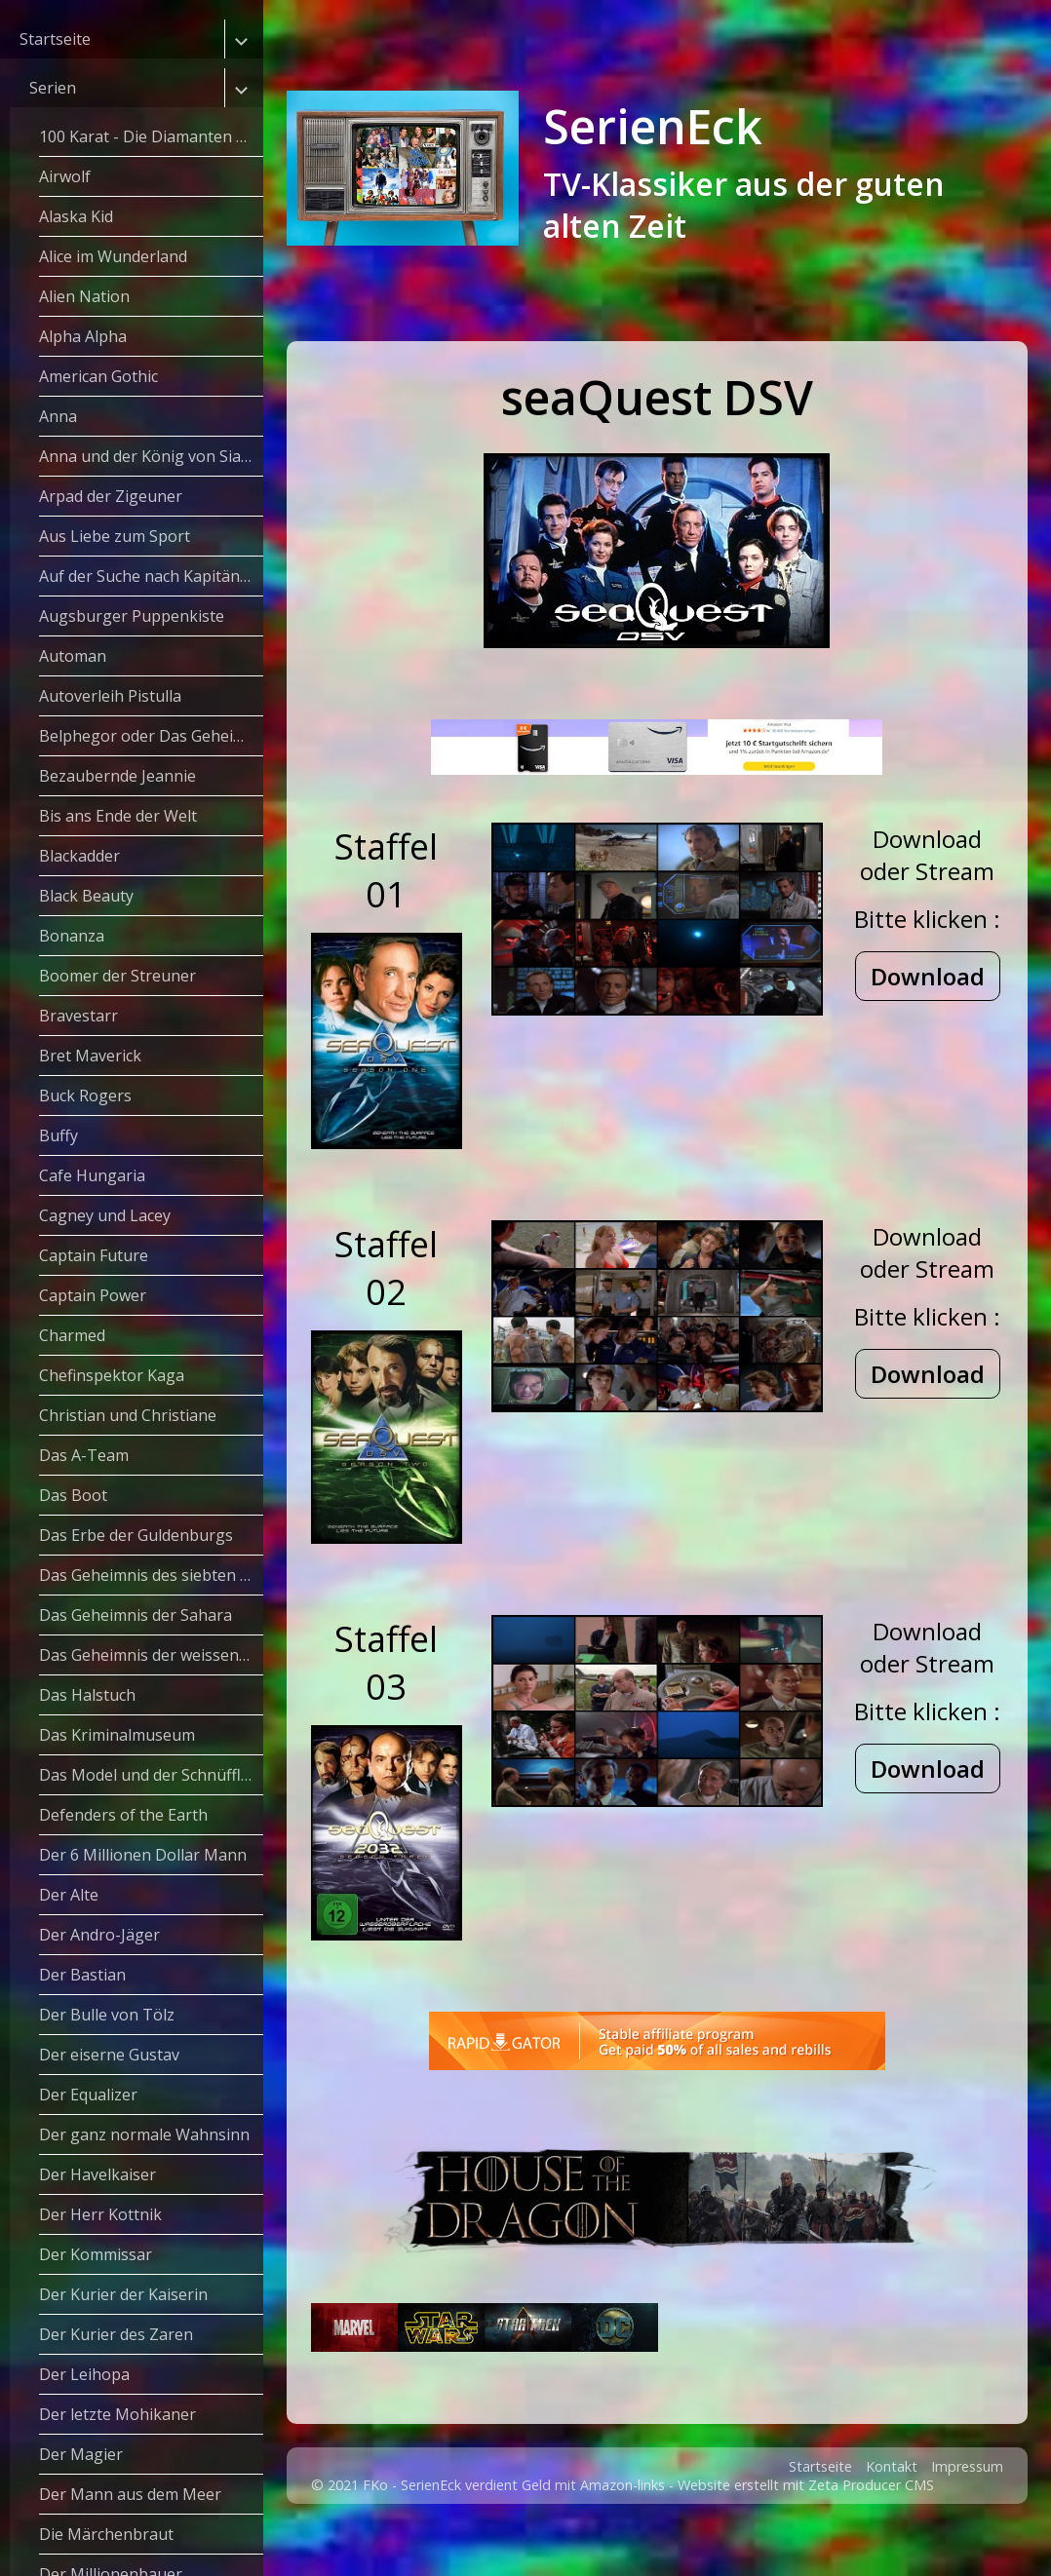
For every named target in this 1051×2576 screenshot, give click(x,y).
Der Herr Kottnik (100, 2214)
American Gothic (98, 376)
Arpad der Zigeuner (110, 496)
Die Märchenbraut (106, 2534)
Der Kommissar (95, 2254)
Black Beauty (86, 895)
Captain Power (92, 1295)
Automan (72, 656)
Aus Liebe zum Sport (114, 536)
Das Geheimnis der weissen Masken (151, 1655)
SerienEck (652, 126)
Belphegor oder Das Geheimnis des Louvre (151, 736)
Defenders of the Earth (123, 1815)
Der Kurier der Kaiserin (123, 2294)
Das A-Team (84, 1455)
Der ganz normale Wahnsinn (144, 2134)
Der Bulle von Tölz (107, 2014)
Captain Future (93, 1255)
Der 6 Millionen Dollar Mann (143, 1854)
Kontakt (891, 2515)
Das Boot (73, 1495)
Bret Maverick (90, 1055)
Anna (58, 416)
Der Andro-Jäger (99, 1934)
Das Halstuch (87, 1695)
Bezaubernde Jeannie (117, 776)
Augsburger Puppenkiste (131, 616)
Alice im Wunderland (113, 256)
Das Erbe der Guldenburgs (136, 1535)
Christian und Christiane (127, 1415)
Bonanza (71, 935)
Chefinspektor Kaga (111, 1375)
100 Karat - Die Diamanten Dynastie (151, 136)
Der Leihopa (84, 2374)
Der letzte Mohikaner (117, 2414)
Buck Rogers (85, 1095)
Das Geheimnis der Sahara (135, 1615)
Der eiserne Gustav (109, 2054)
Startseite (55, 39)
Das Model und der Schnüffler (147, 1775)
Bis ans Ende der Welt (118, 816)
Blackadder (79, 855)
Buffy (58, 1135)
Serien (52, 87)
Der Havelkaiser (97, 2174)
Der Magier (81, 2454)
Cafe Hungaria (92, 1175)
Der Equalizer (88, 2094)
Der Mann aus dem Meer (130, 2494)
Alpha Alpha (83, 336)
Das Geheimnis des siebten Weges (151, 1575)
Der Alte (68, 1894)
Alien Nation (84, 296)
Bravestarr (78, 1015)
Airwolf (65, 176)
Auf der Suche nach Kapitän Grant (151, 576)
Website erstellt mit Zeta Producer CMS (806, 2533)
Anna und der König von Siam (146, 456)
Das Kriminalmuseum (117, 1735)
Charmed (72, 1335)
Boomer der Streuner (117, 975)
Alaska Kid (76, 216)
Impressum (967, 2515)
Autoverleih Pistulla (110, 696)
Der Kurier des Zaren (116, 2334)
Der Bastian (82, 1974)
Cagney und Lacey (105, 1215)
